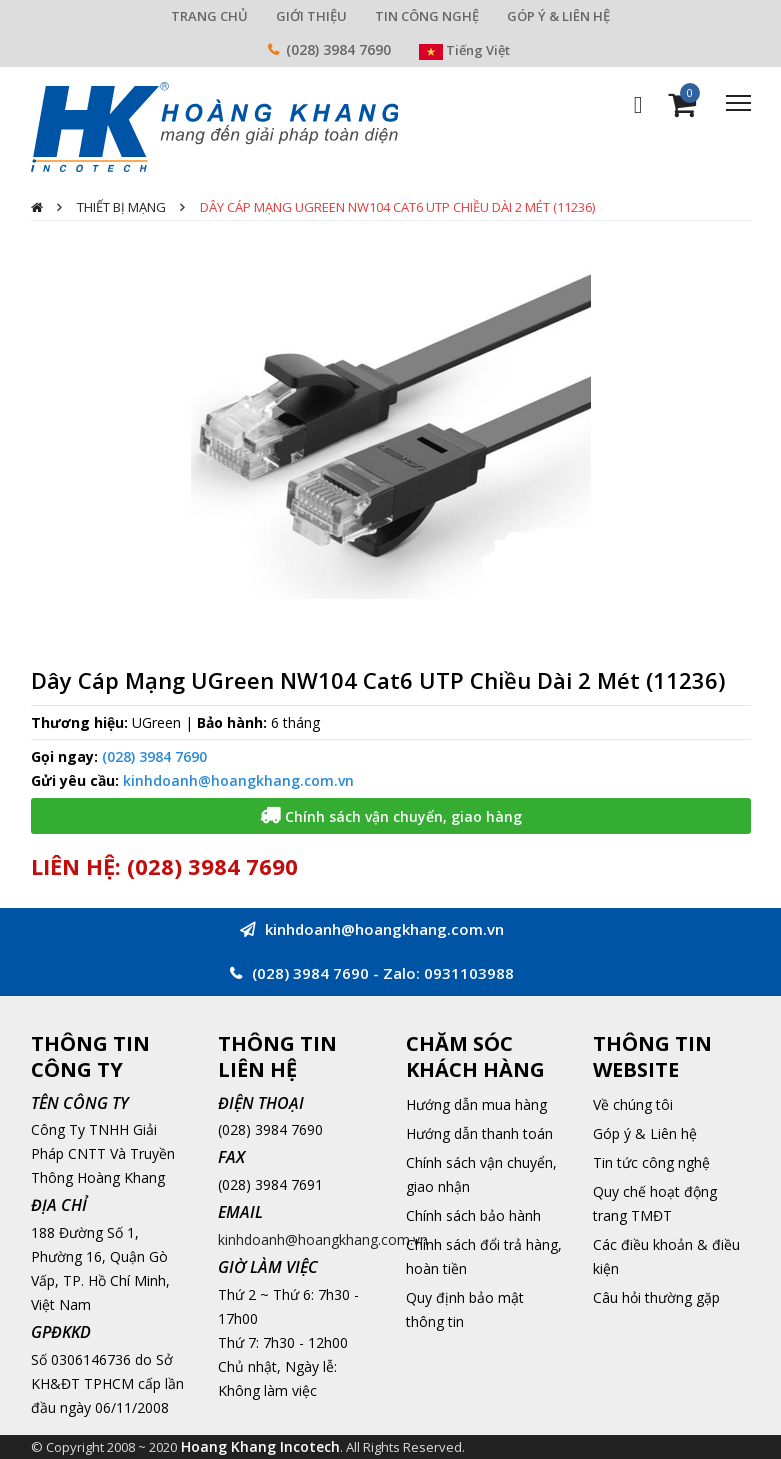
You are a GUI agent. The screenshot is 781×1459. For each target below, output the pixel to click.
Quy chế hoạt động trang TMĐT (655, 1203)
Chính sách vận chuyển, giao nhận (481, 1174)
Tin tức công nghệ (651, 1162)
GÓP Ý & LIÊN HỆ (558, 16)
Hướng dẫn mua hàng (476, 1104)
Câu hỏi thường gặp (656, 1297)
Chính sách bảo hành (473, 1215)
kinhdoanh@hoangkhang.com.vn (238, 780)
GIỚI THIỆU (311, 16)
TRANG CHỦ (209, 16)
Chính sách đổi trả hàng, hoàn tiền (484, 1256)
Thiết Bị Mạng (121, 207)
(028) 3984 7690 (338, 49)
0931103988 (469, 973)
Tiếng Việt (464, 50)
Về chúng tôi (633, 1104)
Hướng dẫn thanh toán (479, 1133)
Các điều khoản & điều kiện (666, 1256)
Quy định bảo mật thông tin (465, 1309)
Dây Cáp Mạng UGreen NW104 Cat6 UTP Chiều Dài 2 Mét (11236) (397, 207)
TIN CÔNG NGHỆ (427, 16)
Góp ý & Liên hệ (645, 1133)
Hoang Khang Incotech (260, 1446)
